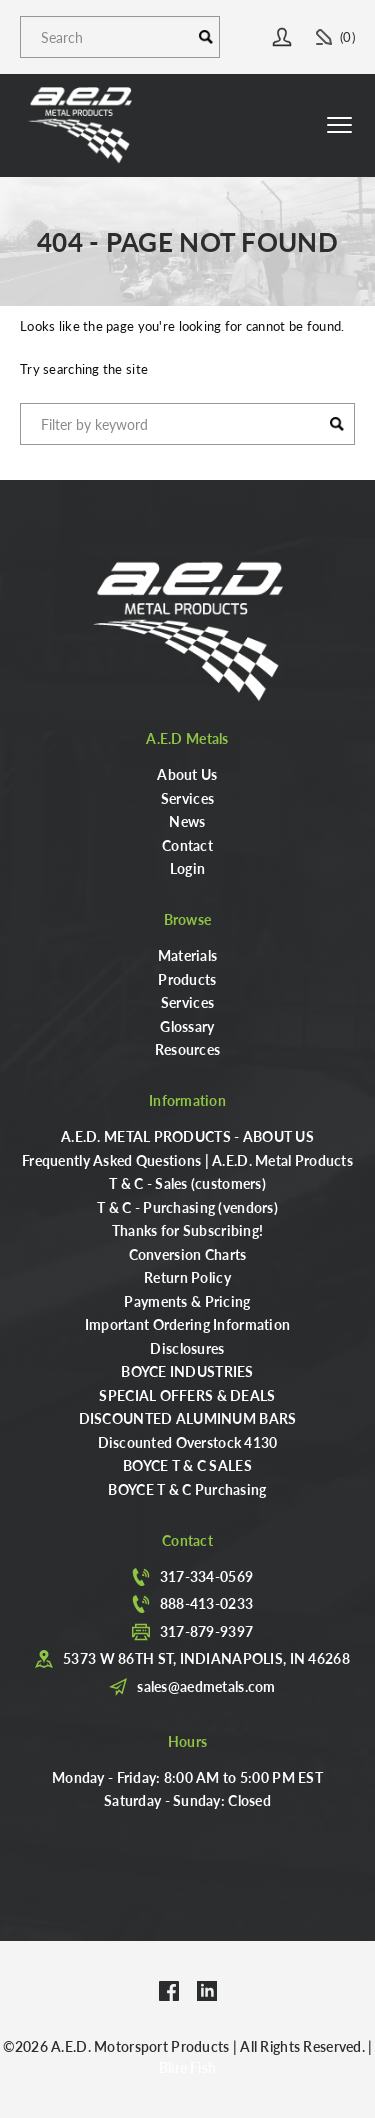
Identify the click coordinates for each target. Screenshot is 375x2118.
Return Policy (187, 1277)
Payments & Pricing (187, 1301)
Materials (188, 955)
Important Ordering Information (187, 1324)
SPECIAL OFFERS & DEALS (187, 1395)
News (187, 821)
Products (187, 979)
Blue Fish (188, 2067)
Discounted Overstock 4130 (188, 1442)
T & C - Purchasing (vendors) (187, 1207)
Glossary (187, 1026)
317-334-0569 (206, 1576)
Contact (187, 845)
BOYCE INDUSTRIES (187, 1371)
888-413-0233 (206, 1603)
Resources (188, 1049)
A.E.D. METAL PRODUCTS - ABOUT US (187, 1136)
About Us (187, 774)
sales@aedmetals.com (206, 1686)
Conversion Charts (188, 1254)
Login (187, 868)
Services (187, 798)
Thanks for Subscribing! (187, 1230)
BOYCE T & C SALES (187, 1465)
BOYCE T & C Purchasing (187, 1489)
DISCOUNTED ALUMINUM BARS (188, 1418)
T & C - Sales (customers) (187, 1183)
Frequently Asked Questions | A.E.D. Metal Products (187, 1160)
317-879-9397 (206, 1631)
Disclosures (187, 1348)
